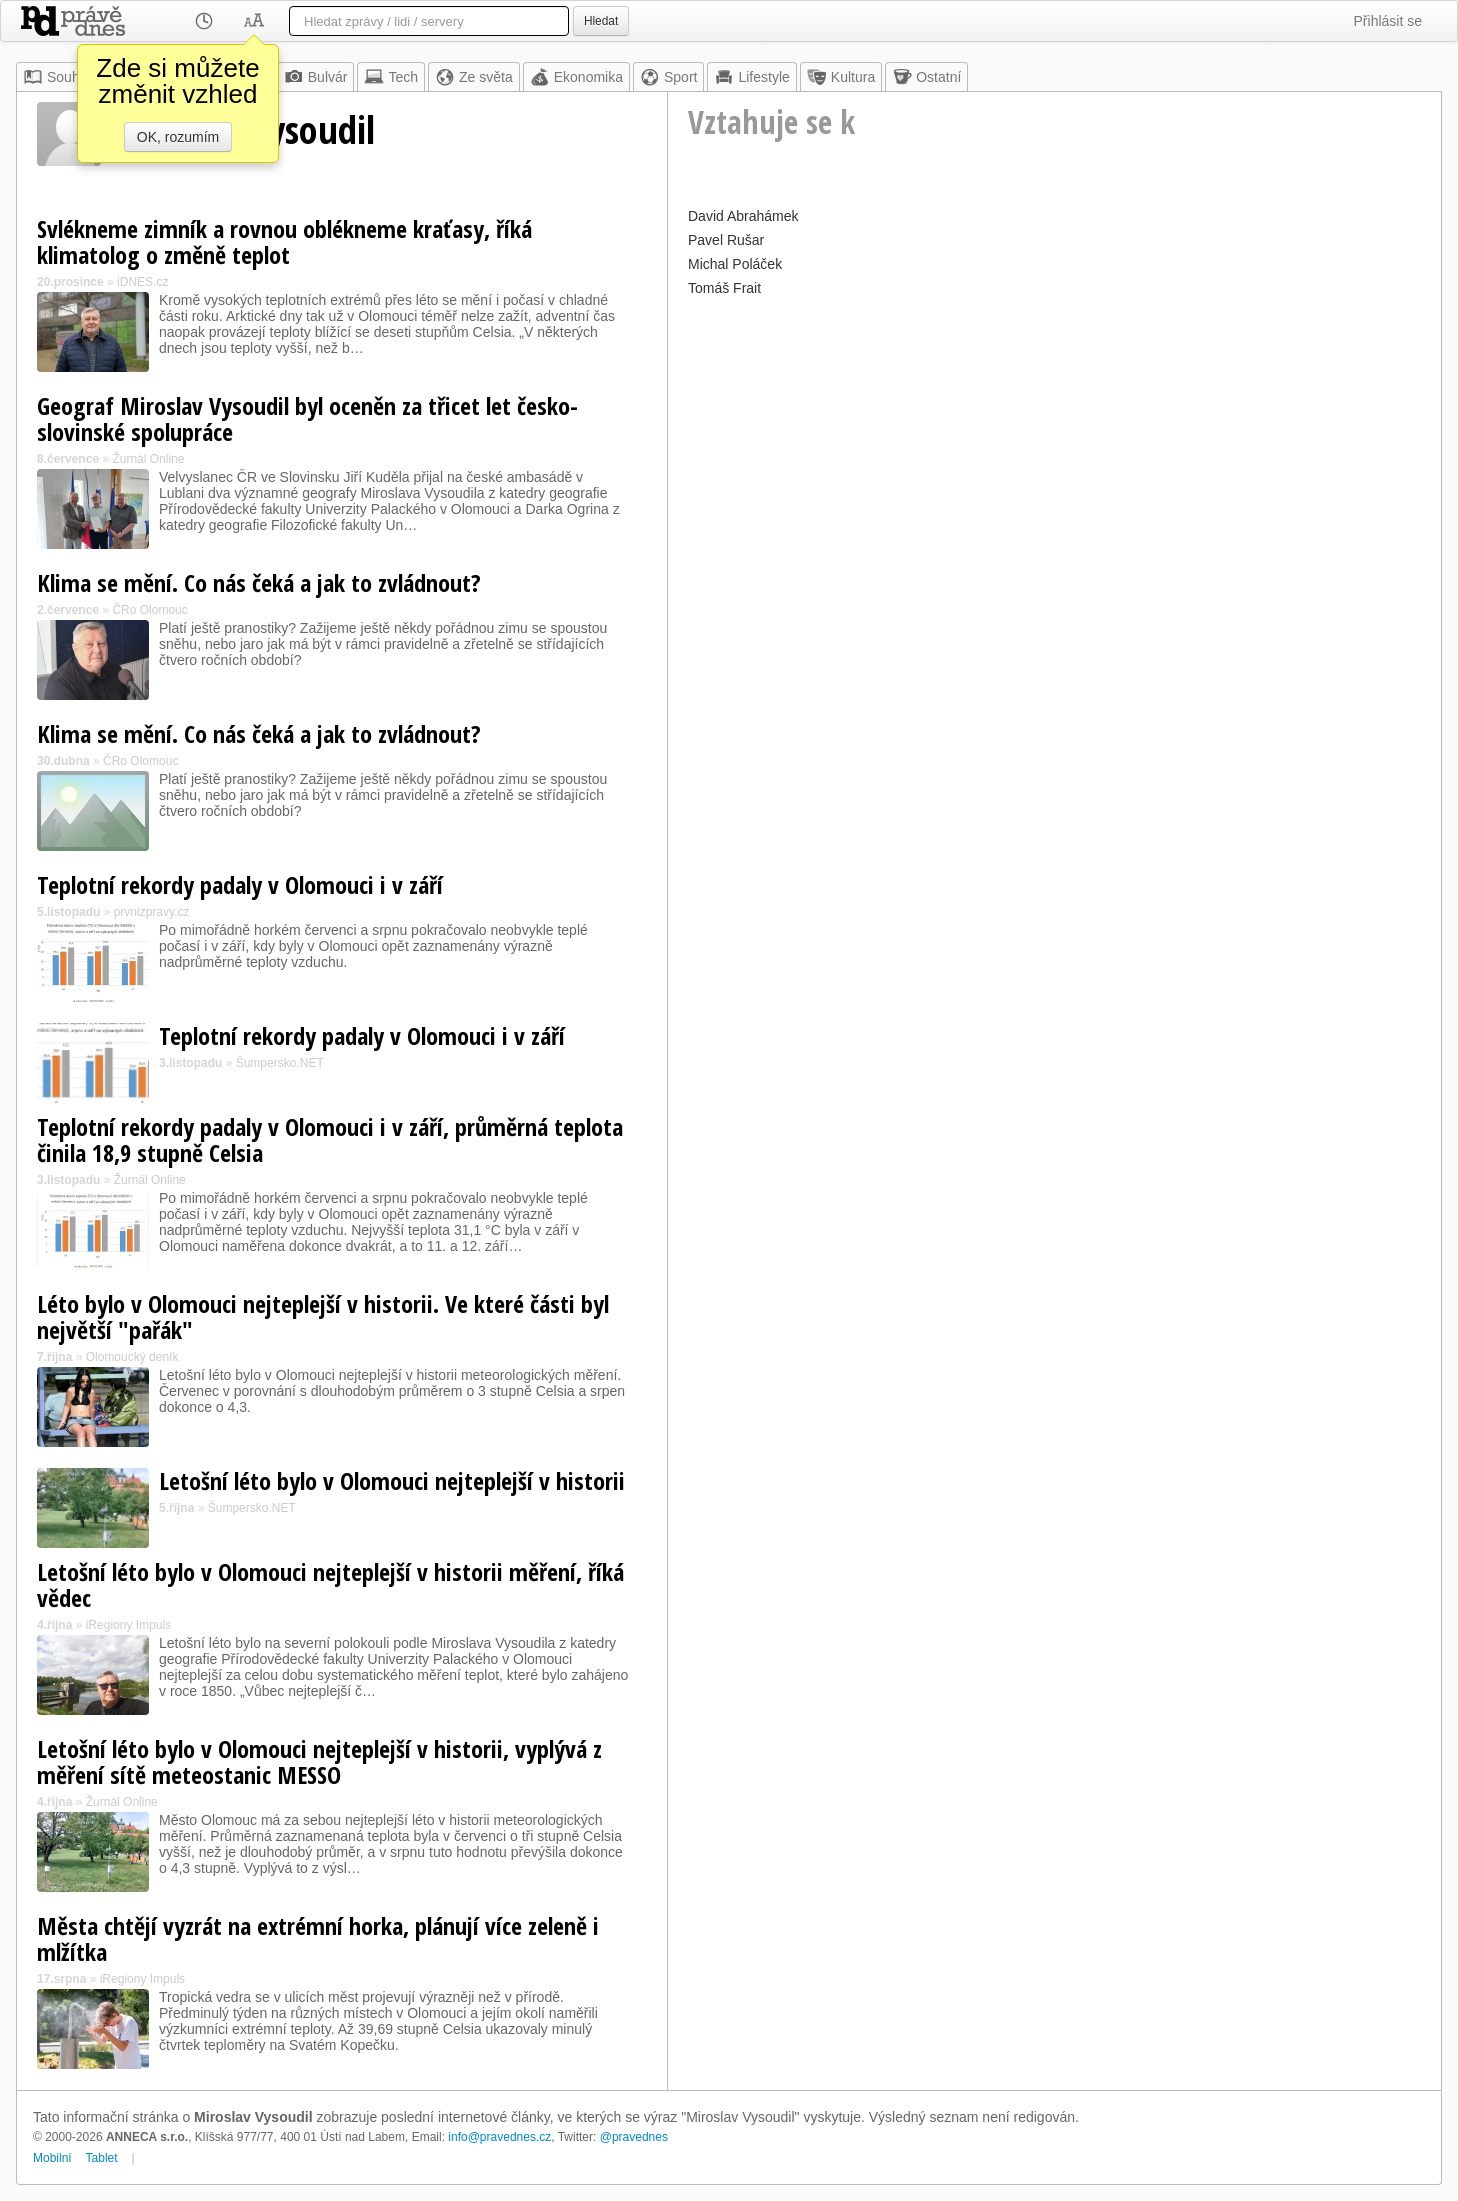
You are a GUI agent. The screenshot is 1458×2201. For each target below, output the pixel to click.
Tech (391, 77)
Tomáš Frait (724, 288)
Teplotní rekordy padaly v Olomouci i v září (240, 884)
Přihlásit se (1388, 21)
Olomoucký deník (132, 1357)
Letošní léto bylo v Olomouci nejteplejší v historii (392, 1480)
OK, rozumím (178, 137)
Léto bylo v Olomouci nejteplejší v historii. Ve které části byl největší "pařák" (323, 1316)
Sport (668, 77)
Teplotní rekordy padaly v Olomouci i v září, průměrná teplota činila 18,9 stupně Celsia (330, 1139)
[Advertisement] (1054, 442)
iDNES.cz (142, 282)
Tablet (102, 2158)
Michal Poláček (735, 264)
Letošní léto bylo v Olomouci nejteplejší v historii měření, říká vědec (330, 1584)
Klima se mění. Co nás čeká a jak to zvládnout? (259, 582)
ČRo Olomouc (149, 610)
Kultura (841, 77)
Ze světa (474, 77)
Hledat (601, 21)
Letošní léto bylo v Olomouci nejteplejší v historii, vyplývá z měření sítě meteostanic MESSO (319, 1761)
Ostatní (926, 77)
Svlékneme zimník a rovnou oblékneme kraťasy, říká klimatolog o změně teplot (284, 241)
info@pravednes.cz (499, 2137)
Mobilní (52, 2158)
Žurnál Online (148, 459)
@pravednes (634, 2137)
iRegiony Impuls (128, 1625)
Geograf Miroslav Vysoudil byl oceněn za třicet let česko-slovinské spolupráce (307, 418)
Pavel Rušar (726, 240)
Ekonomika (576, 77)
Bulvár (316, 77)
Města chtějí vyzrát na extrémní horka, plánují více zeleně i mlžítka (318, 1938)
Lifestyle (751, 77)
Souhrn (57, 77)
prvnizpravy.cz (152, 912)
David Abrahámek (743, 216)
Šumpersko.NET (280, 1063)
